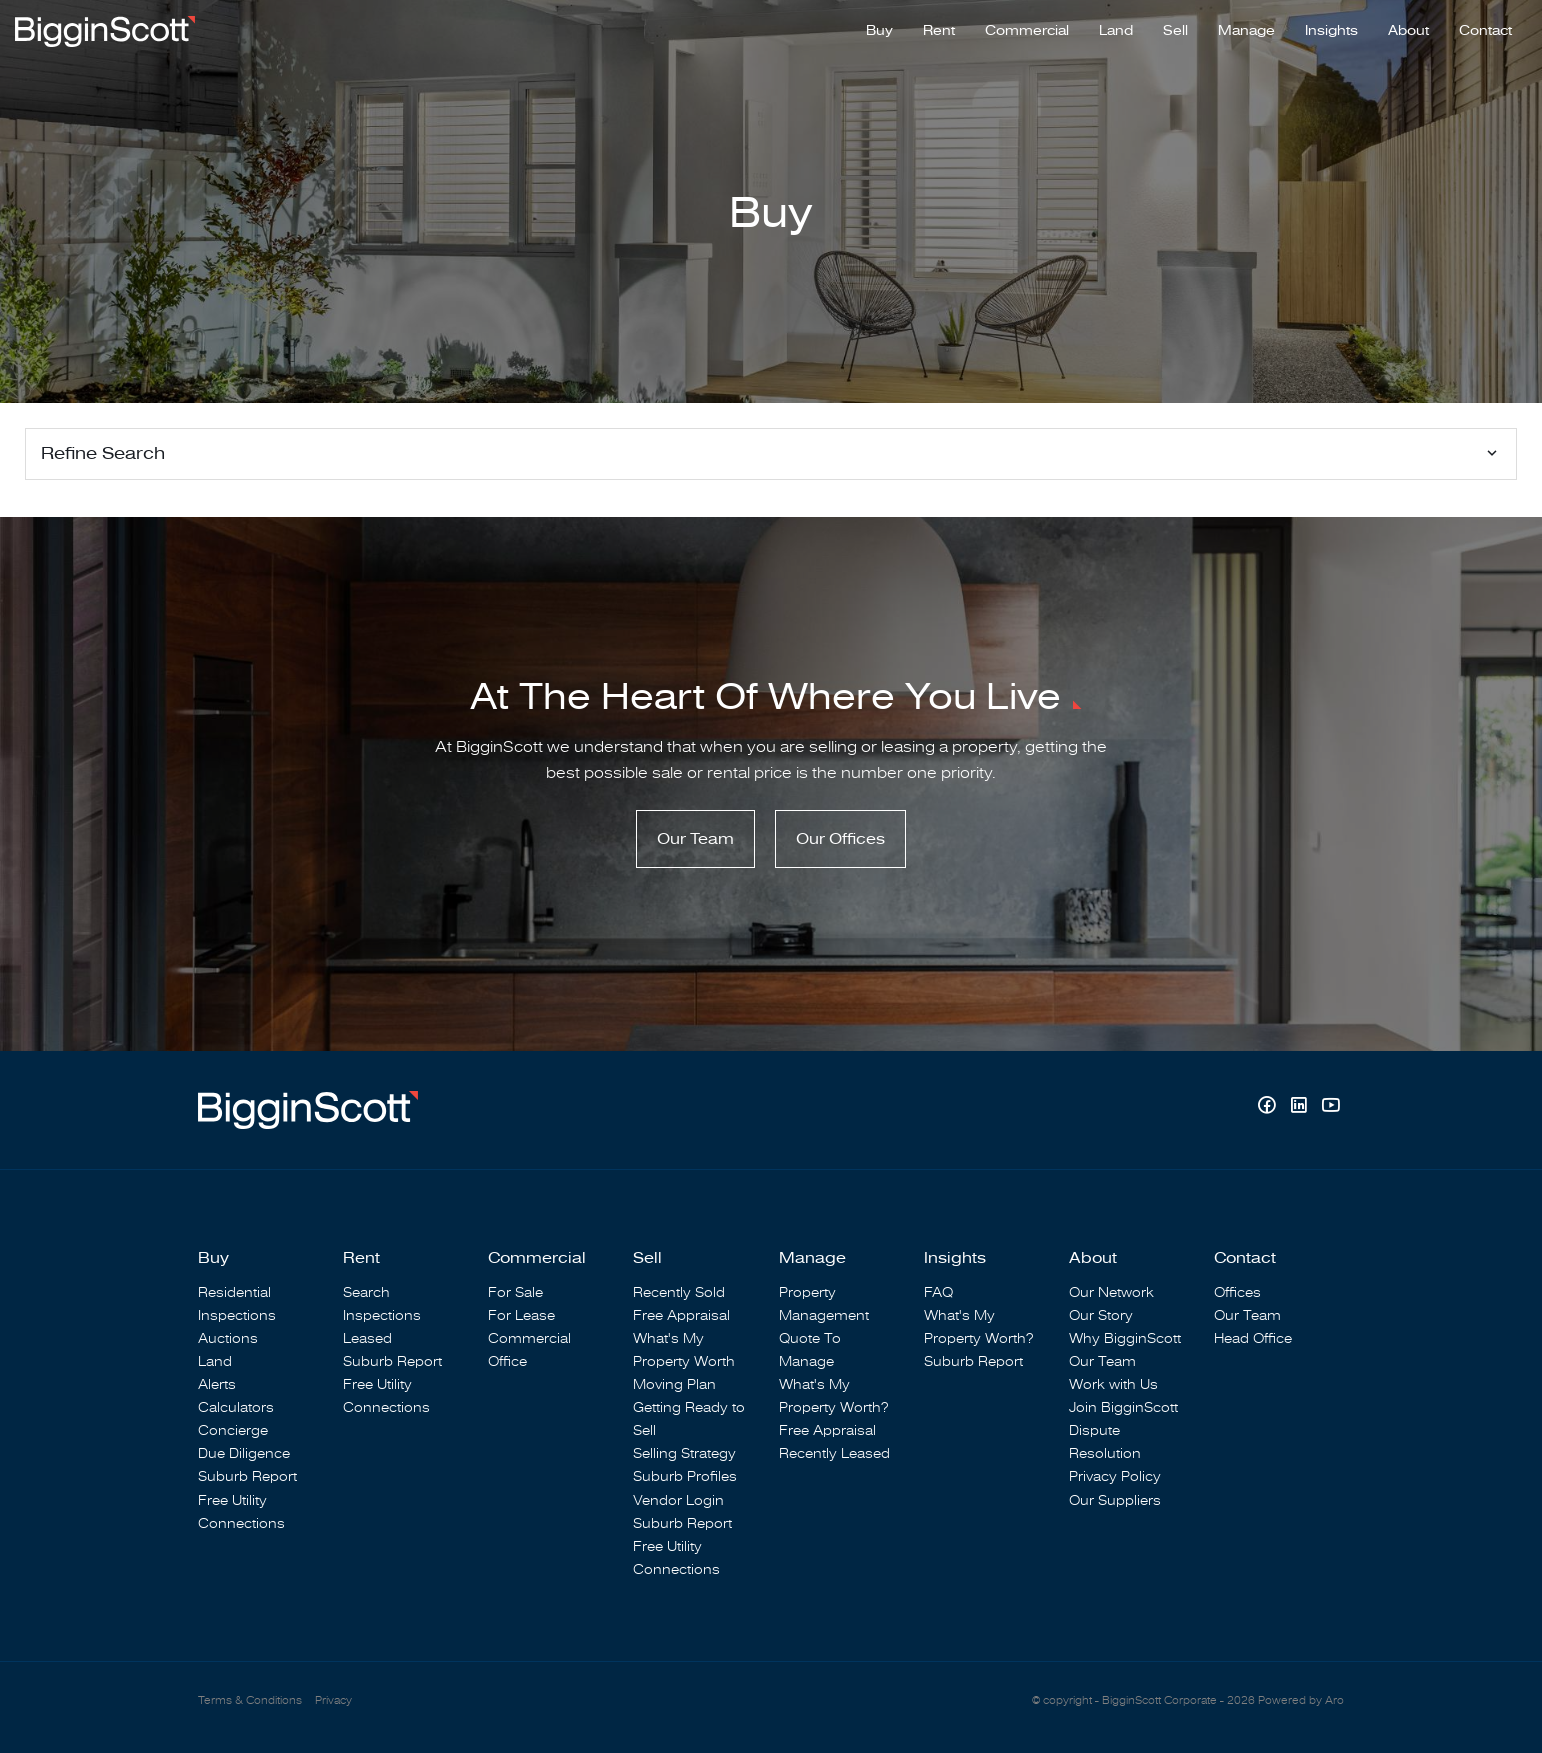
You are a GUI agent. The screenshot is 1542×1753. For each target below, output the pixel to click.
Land (1116, 31)
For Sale (515, 1292)
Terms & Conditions (250, 1700)
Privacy (333, 1700)
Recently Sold (679, 1292)
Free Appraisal (681, 1315)
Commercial (1027, 31)
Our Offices (840, 839)
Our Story (1101, 1315)
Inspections (237, 1315)
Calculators (236, 1407)
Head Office (1253, 1338)
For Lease (521, 1315)
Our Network (1111, 1292)
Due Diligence (244, 1453)
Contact (1485, 31)
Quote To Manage (810, 1350)
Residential (234, 1292)
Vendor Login (678, 1500)
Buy (879, 31)
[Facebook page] (1269, 1107)
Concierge (233, 1430)
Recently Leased (834, 1453)
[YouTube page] (1330, 1107)
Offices (1237, 1292)
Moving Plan (674, 1384)
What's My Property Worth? (833, 1396)
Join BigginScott (1123, 1407)
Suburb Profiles (685, 1476)
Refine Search (103, 453)
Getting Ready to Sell (689, 1419)
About (1408, 31)
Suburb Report (247, 1476)
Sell (1175, 31)
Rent (939, 31)
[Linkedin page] (1301, 1107)
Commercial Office (529, 1350)
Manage (1246, 31)
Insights (1331, 31)
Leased (367, 1338)
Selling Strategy (684, 1453)
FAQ (938, 1292)
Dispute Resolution (1105, 1442)
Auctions (228, 1338)
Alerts (217, 1384)
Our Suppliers (1115, 1500)
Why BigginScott (1125, 1338)
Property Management (824, 1304)
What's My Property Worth (684, 1350)
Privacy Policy (1115, 1476)
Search (366, 1292)
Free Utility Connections (241, 1512)
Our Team (695, 839)
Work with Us (1113, 1384)
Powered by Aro (1301, 1700)
